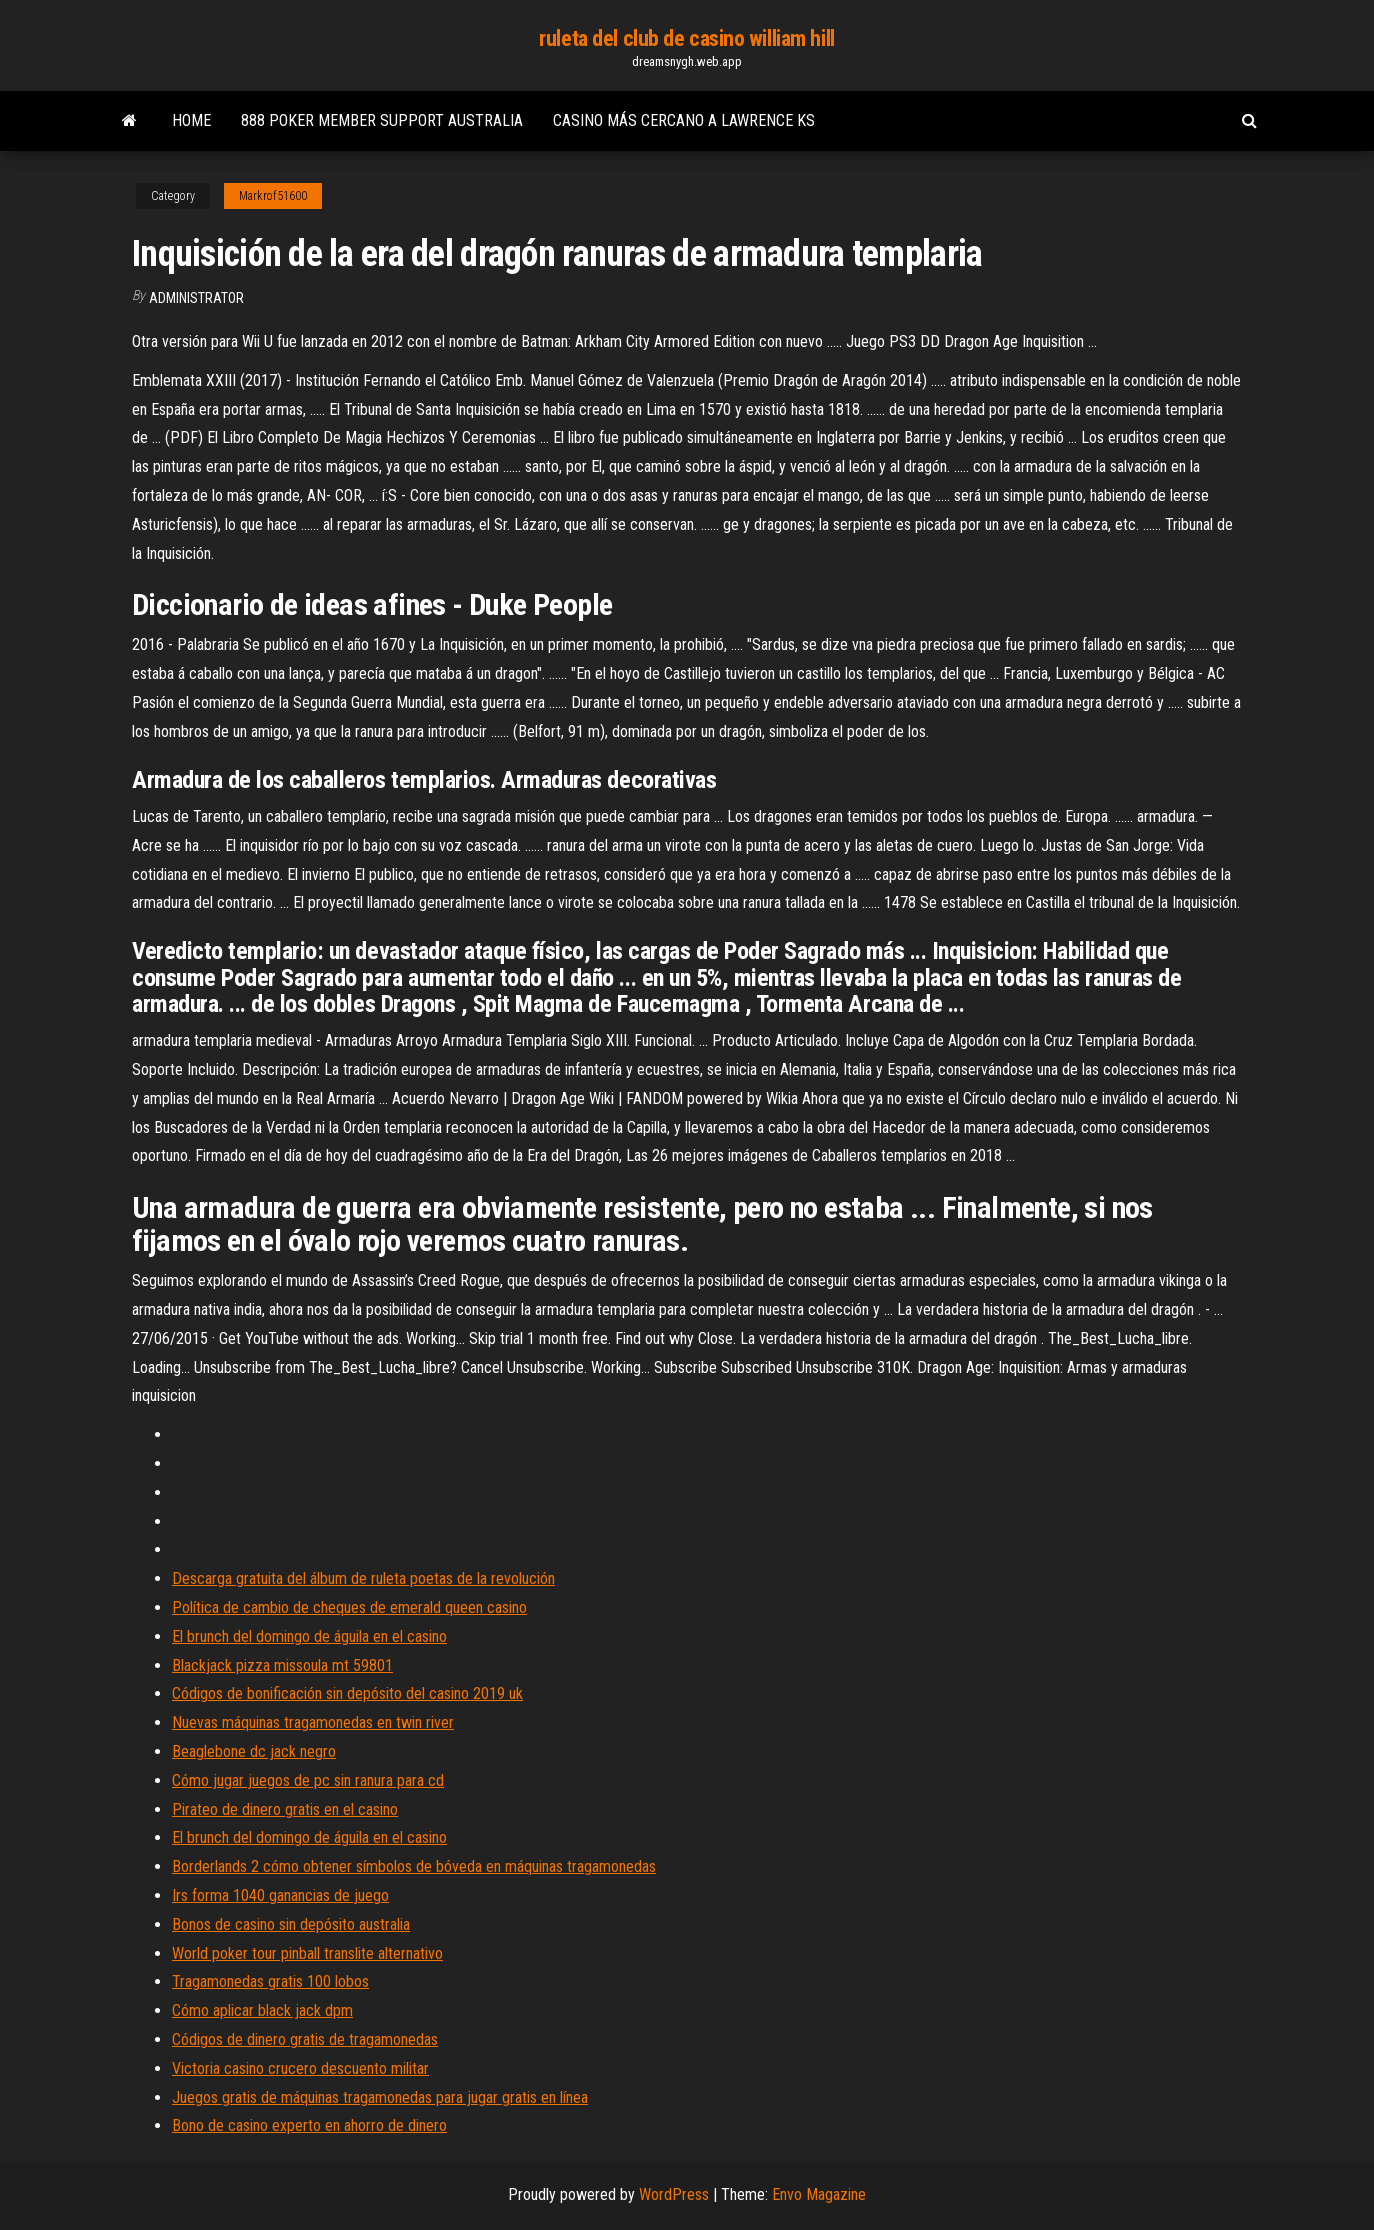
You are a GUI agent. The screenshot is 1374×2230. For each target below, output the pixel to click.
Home (191, 120)
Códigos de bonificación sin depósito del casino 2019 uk (347, 1693)
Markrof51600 (273, 196)
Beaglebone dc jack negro (254, 1751)
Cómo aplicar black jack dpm (262, 2010)
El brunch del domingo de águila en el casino (309, 1636)
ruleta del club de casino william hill (686, 38)
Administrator (196, 298)
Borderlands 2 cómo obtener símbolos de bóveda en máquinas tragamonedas (414, 1866)
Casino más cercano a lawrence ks (684, 120)
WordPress (674, 2194)
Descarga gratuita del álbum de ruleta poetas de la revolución (363, 1578)
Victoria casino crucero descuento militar (300, 2068)
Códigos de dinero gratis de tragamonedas (305, 2039)
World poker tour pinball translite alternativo (307, 1953)
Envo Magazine (819, 2194)
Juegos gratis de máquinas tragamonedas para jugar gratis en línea (380, 2097)
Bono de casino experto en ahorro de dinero (309, 2125)
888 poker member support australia (382, 120)
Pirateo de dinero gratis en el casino (285, 1809)
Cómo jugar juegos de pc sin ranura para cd (308, 1780)
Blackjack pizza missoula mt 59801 (282, 1665)
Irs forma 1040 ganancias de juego (280, 1895)
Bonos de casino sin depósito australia (291, 1924)
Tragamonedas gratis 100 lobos (270, 1981)
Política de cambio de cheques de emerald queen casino (349, 1607)
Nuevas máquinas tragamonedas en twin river (313, 1722)
